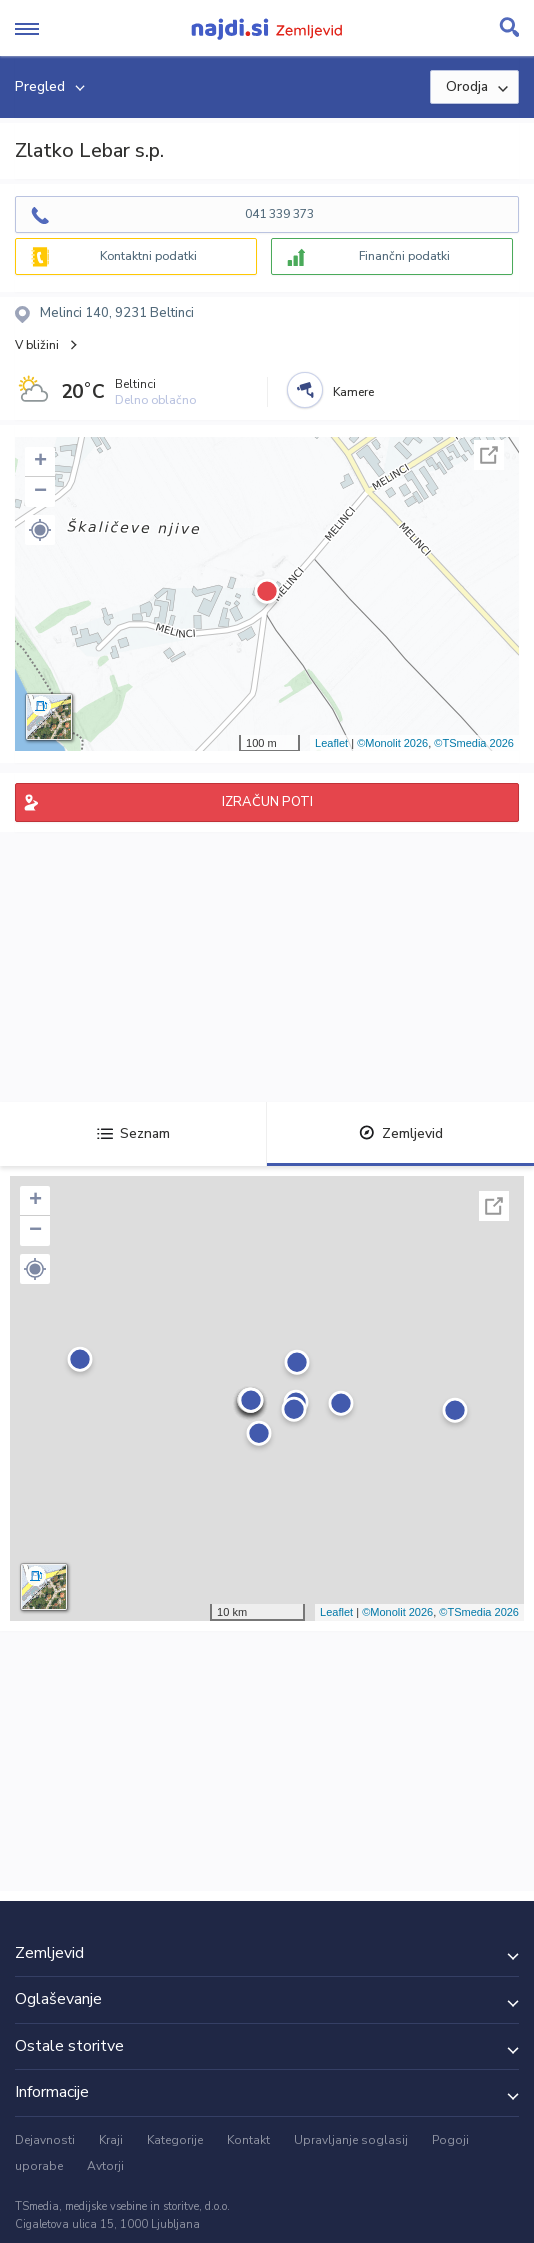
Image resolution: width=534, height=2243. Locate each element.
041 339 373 (279, 214)
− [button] (40, 492)
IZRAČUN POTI (267, 802)
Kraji (111, 2140)
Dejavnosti (45, 2140)
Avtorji (105, 2166)
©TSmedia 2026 (474, 743)
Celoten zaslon (489, 455)
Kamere (353, 392)
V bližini (37, 345)
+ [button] (40, 462)
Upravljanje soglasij (351, 2140)
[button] (40, 530)
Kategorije (175, 2140)
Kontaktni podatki (148, 256)
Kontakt (248, 2140)
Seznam (133, 1133)
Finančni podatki (404, 256)
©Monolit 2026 (392, 743)
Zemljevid (401, 1133)
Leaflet (331, 743)
